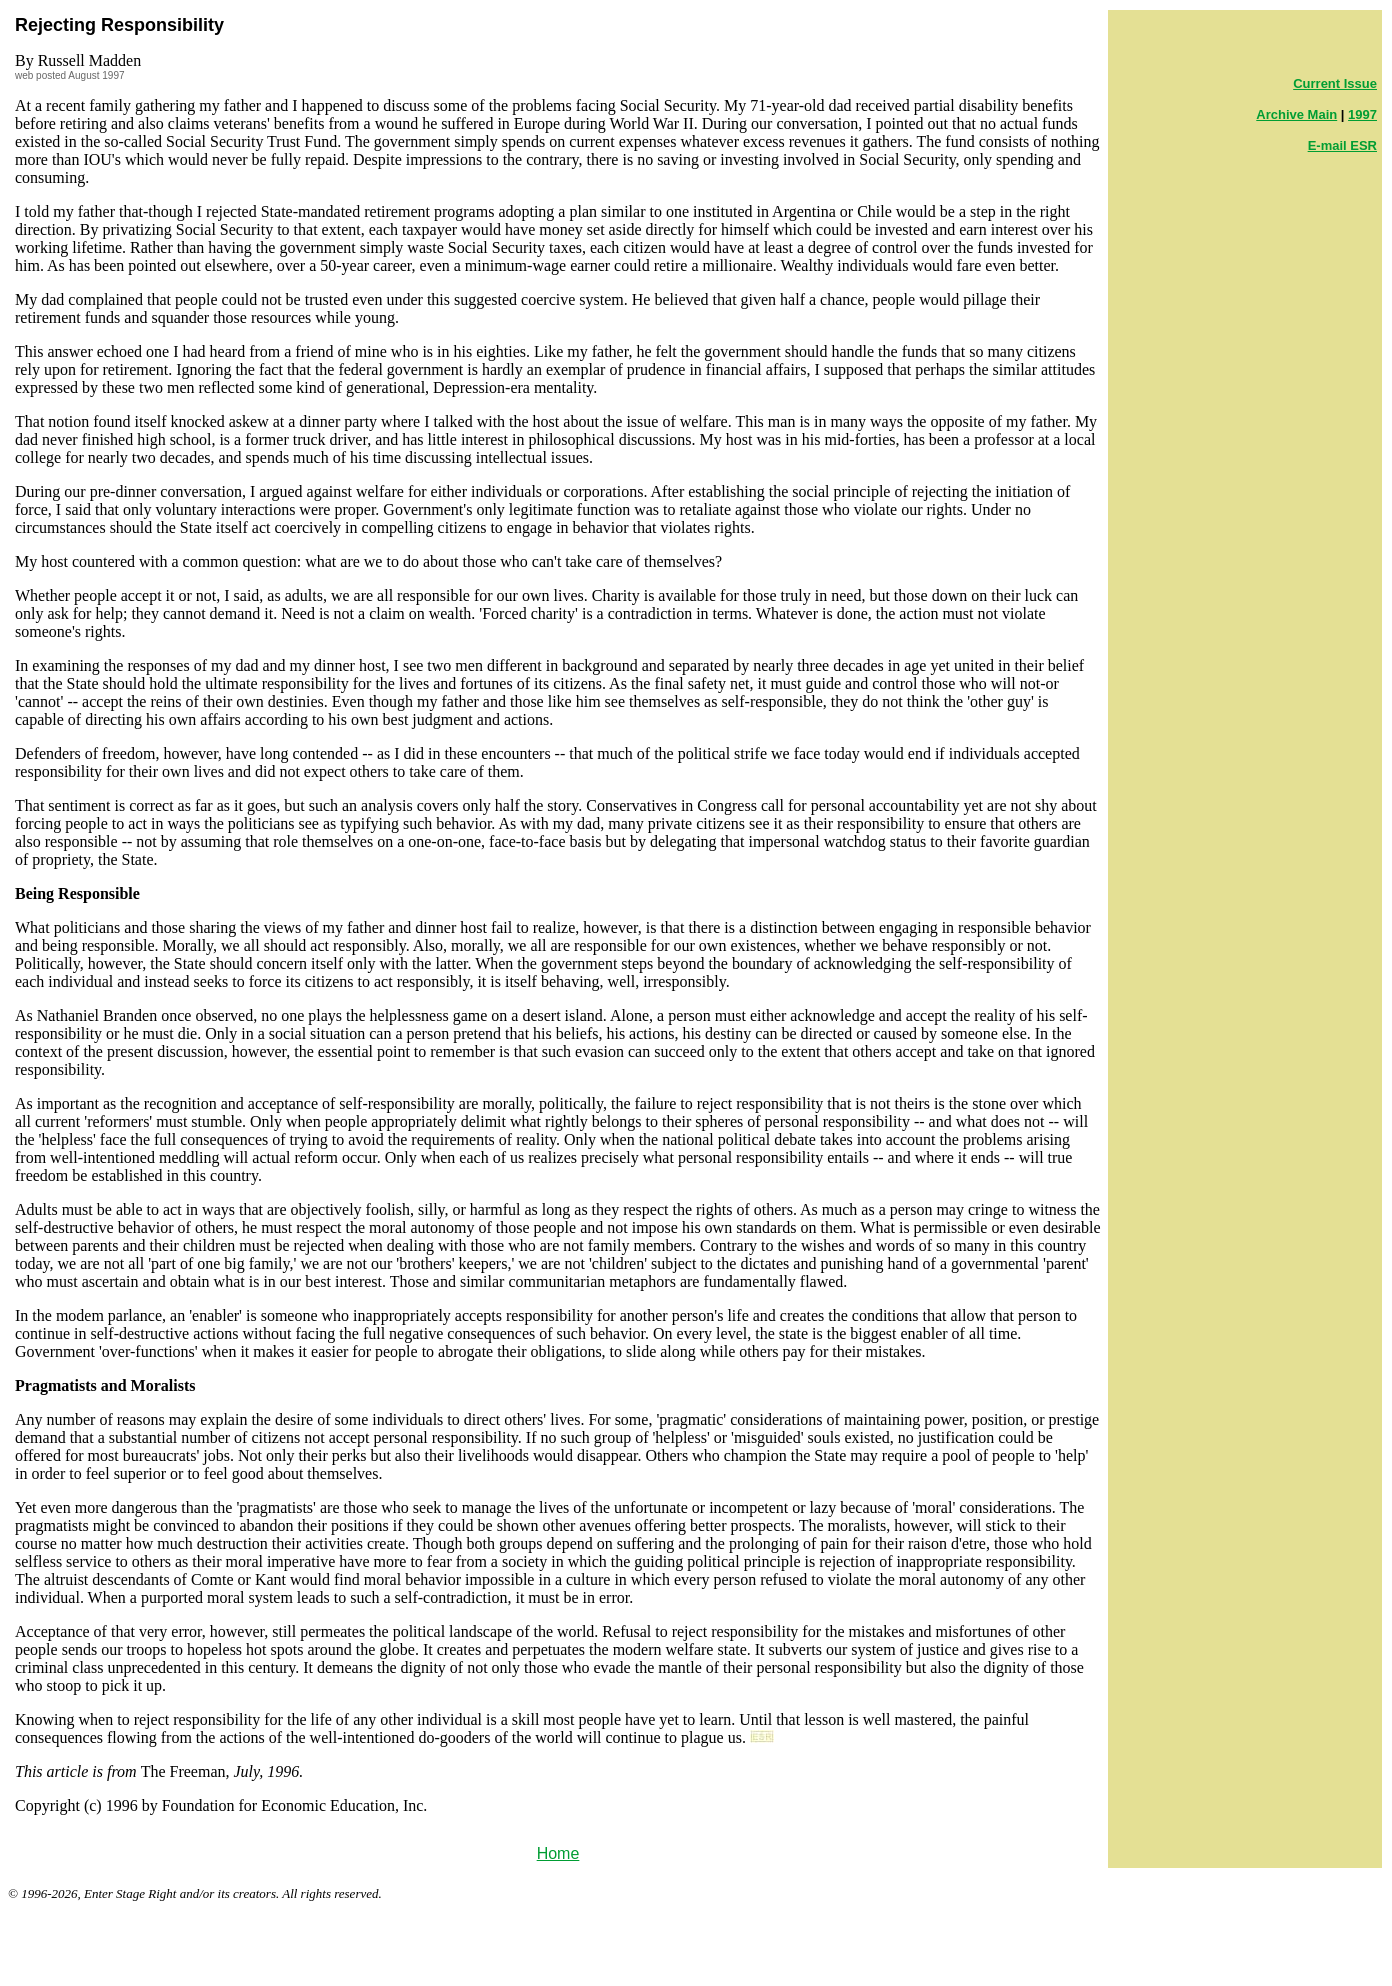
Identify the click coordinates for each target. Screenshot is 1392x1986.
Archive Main (1296, 114)
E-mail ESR (1342, 145)
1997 (1362, 114)
